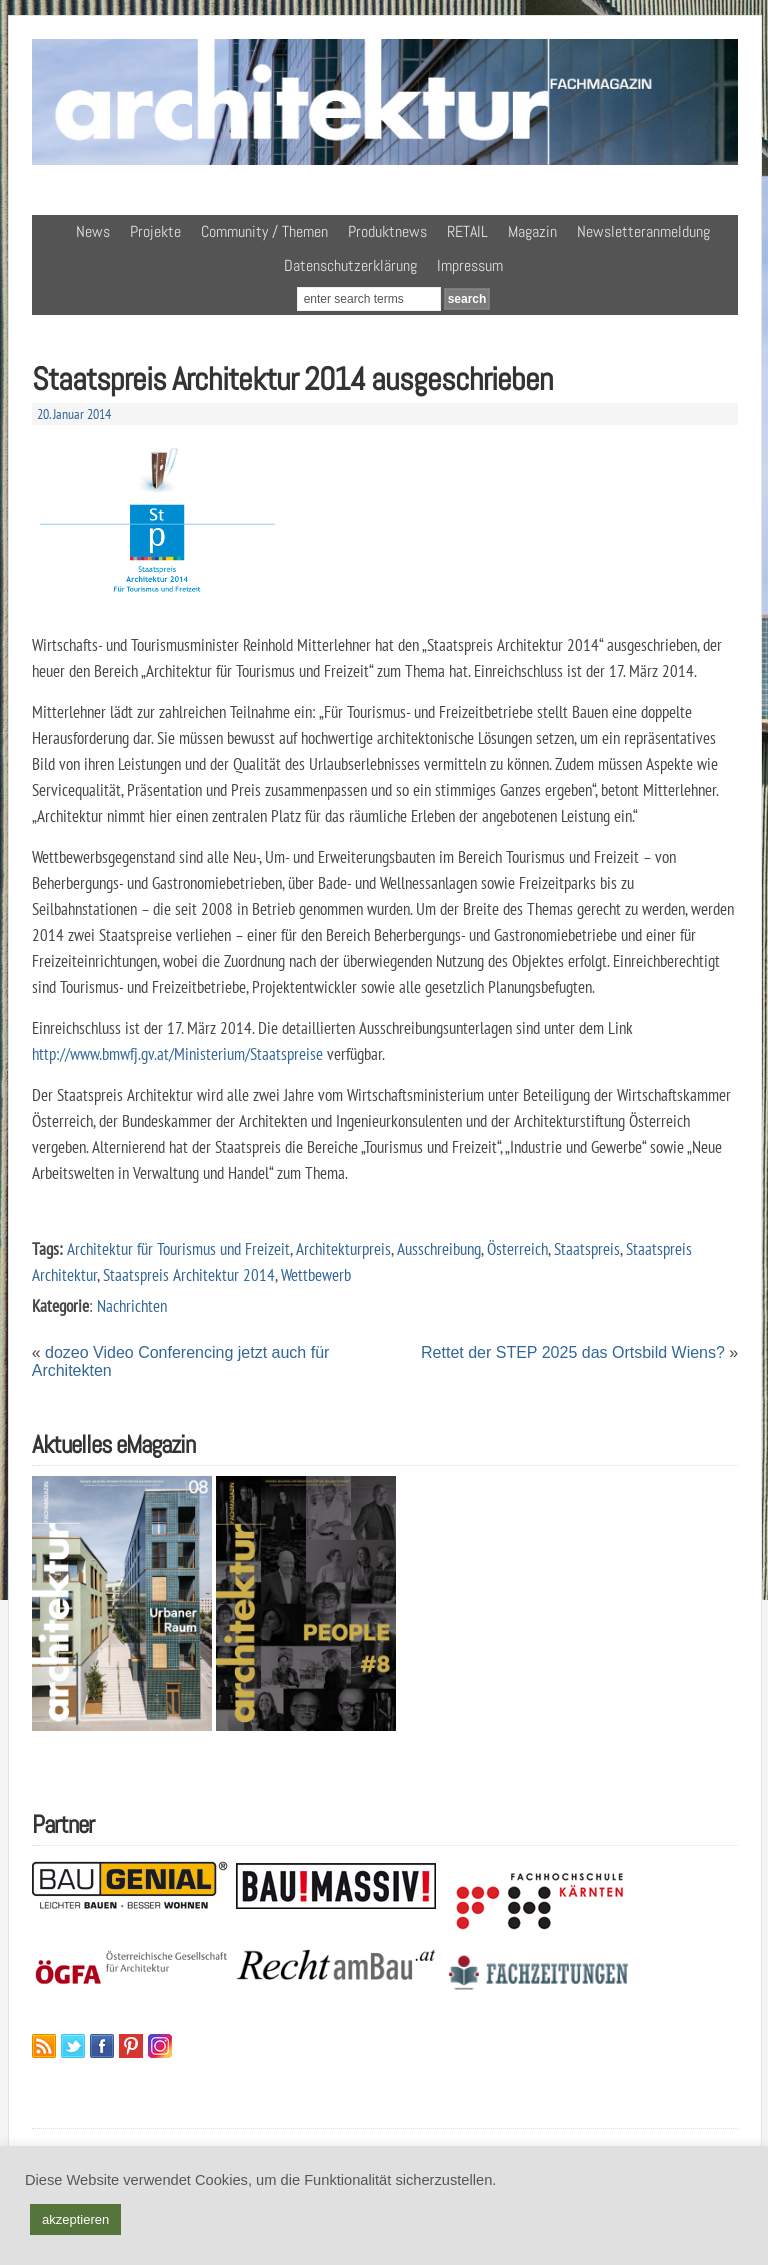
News (93, 231)
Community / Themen (264, 231)
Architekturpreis (343, 1248)
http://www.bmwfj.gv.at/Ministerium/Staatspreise (177, 1053)
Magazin (532, 231)
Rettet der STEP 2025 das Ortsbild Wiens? (573, 1352)
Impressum (470, 265)
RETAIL (467, 231)
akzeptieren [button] (75, 2219)
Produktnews (387, 231)
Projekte (155, 231)
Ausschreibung (439, 1248)
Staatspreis (587, 1248)
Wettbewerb (316, 1274)
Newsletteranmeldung (643, 231)
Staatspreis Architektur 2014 (189, 1274)
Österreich (517, 1248)
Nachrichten (132, 1305)
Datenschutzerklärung (350, 265)
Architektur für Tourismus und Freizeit (178, 1248)
